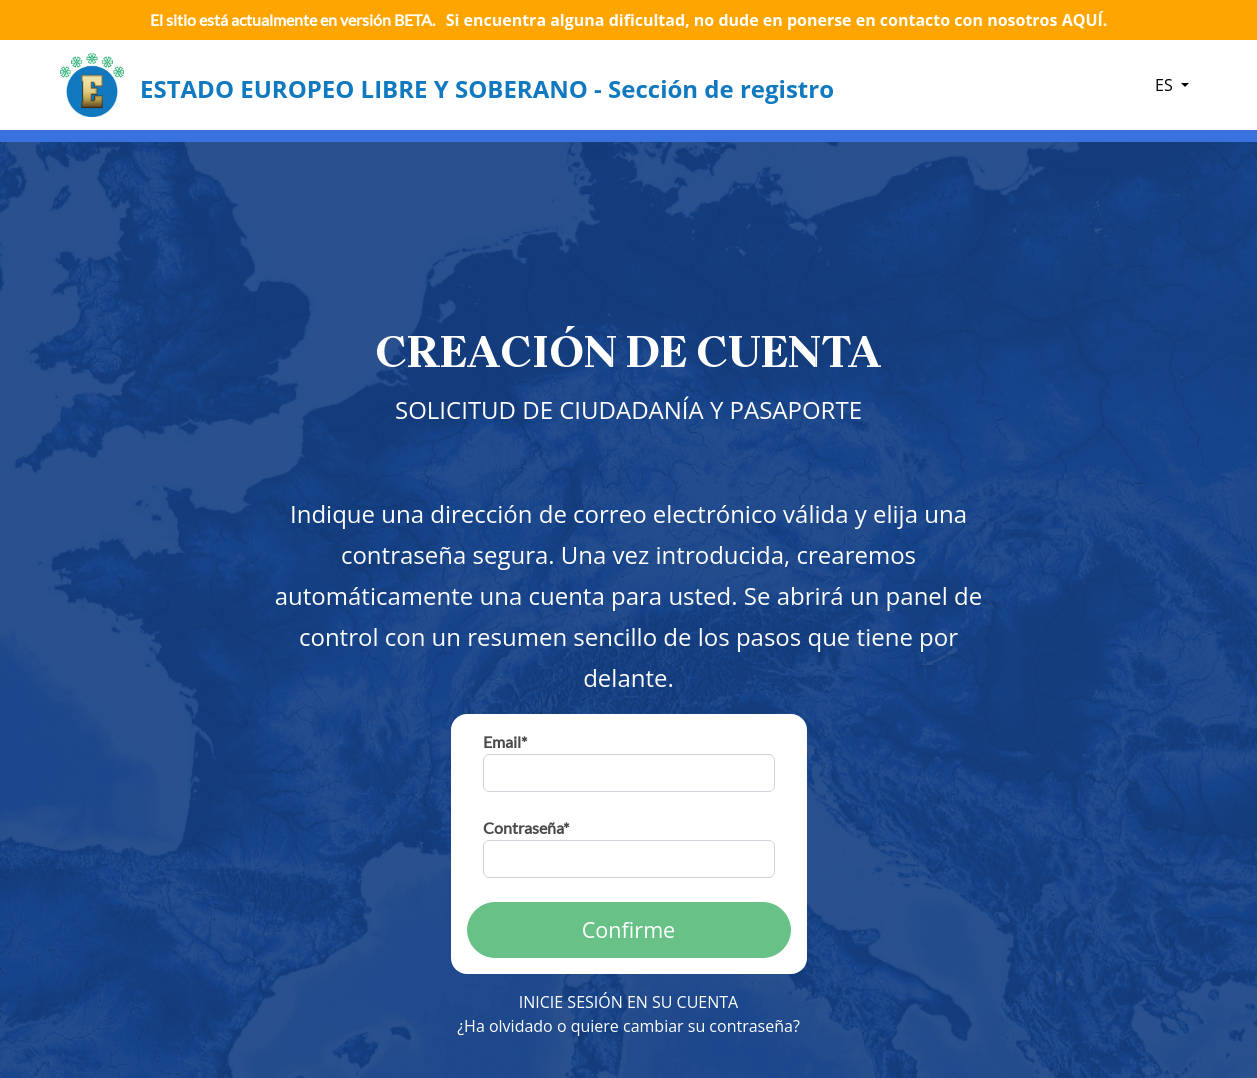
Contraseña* (526, 827)
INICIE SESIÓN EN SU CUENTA (628, 1002)
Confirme (629, 929)
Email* (505, 741)
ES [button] (1166, 85)
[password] (629, 859)
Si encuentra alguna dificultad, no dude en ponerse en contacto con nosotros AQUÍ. (777, 20)
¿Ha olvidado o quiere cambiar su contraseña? (628, 1026)
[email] (629, 773)
